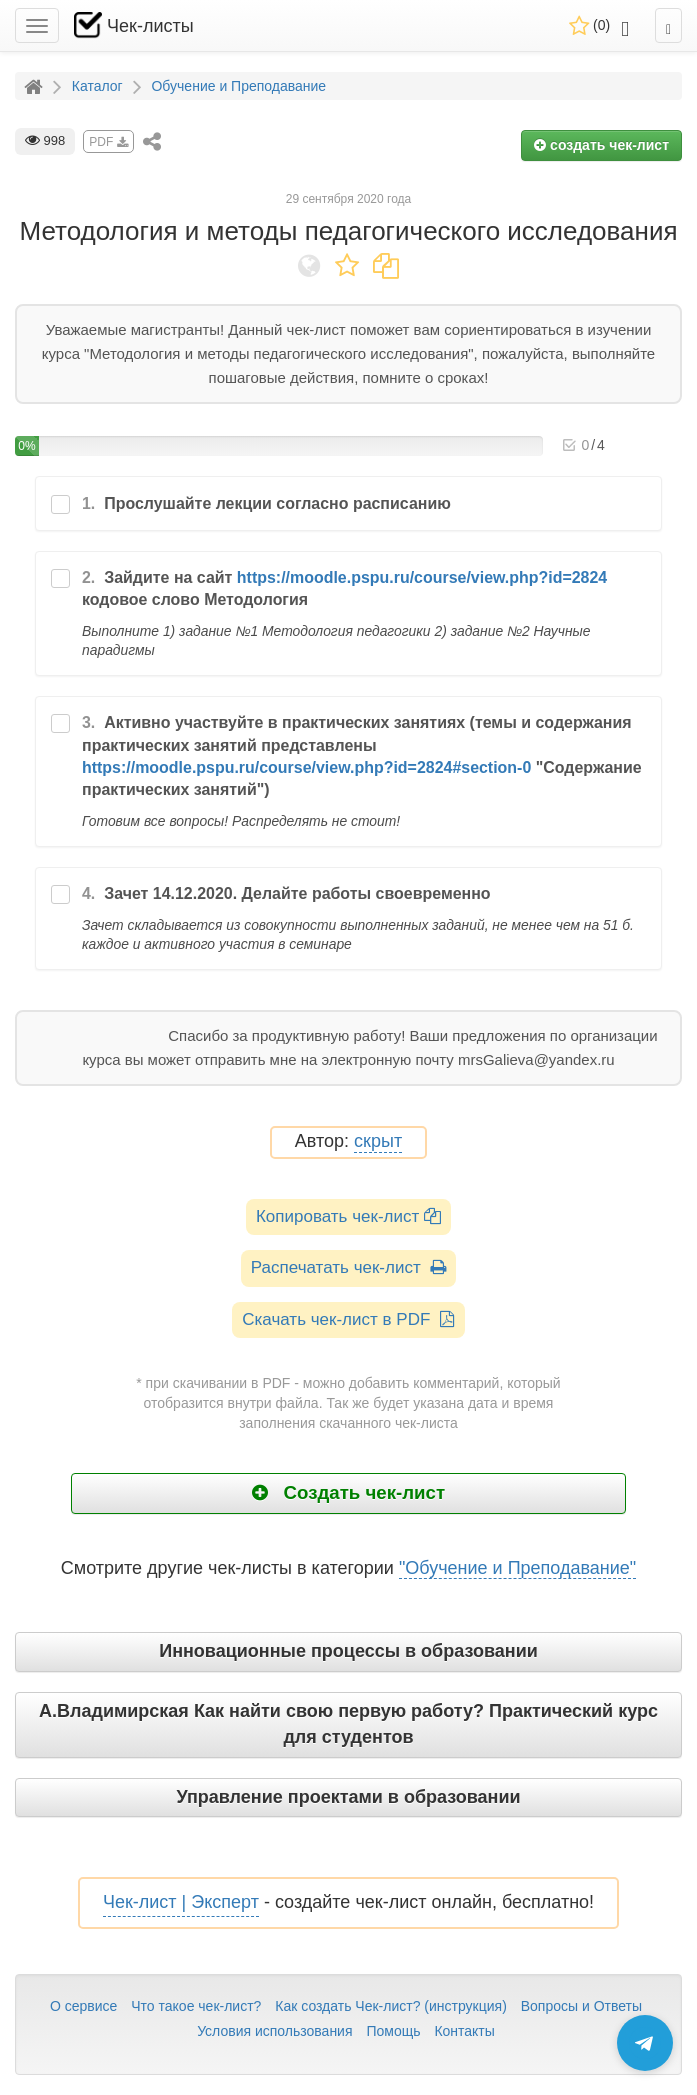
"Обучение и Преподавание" (517, 1568)
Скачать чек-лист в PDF (348, 1319)
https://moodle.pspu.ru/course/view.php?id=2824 (422, 577)
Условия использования (274, 2031)
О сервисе (83, 2006)
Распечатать (348, 1267)
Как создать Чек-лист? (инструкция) (391, 2006)
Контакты (464, 2031)
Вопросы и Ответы (581, 2006)
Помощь (393, 2031)
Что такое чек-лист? (196, 2006)
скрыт (378, 1141)
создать (601, 145)
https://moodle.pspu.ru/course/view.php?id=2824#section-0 (306, 767)
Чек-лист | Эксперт (181, 1902)
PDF (108, 142)
